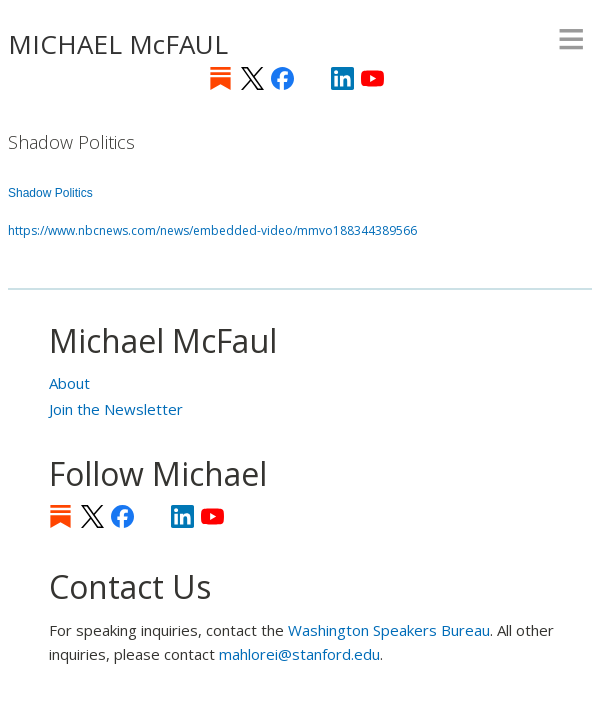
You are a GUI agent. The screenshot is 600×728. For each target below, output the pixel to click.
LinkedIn (342, 78)
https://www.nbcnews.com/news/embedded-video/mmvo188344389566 (212, 230)
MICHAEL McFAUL (118, 44)
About (69, 383)
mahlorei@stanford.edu (299, 654)
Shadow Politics (50, 193)
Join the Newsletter (116, 409)
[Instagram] (312, 78)
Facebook (282, 78)
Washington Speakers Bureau (389, 630)
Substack (220, 78)
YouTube (372, 78)
